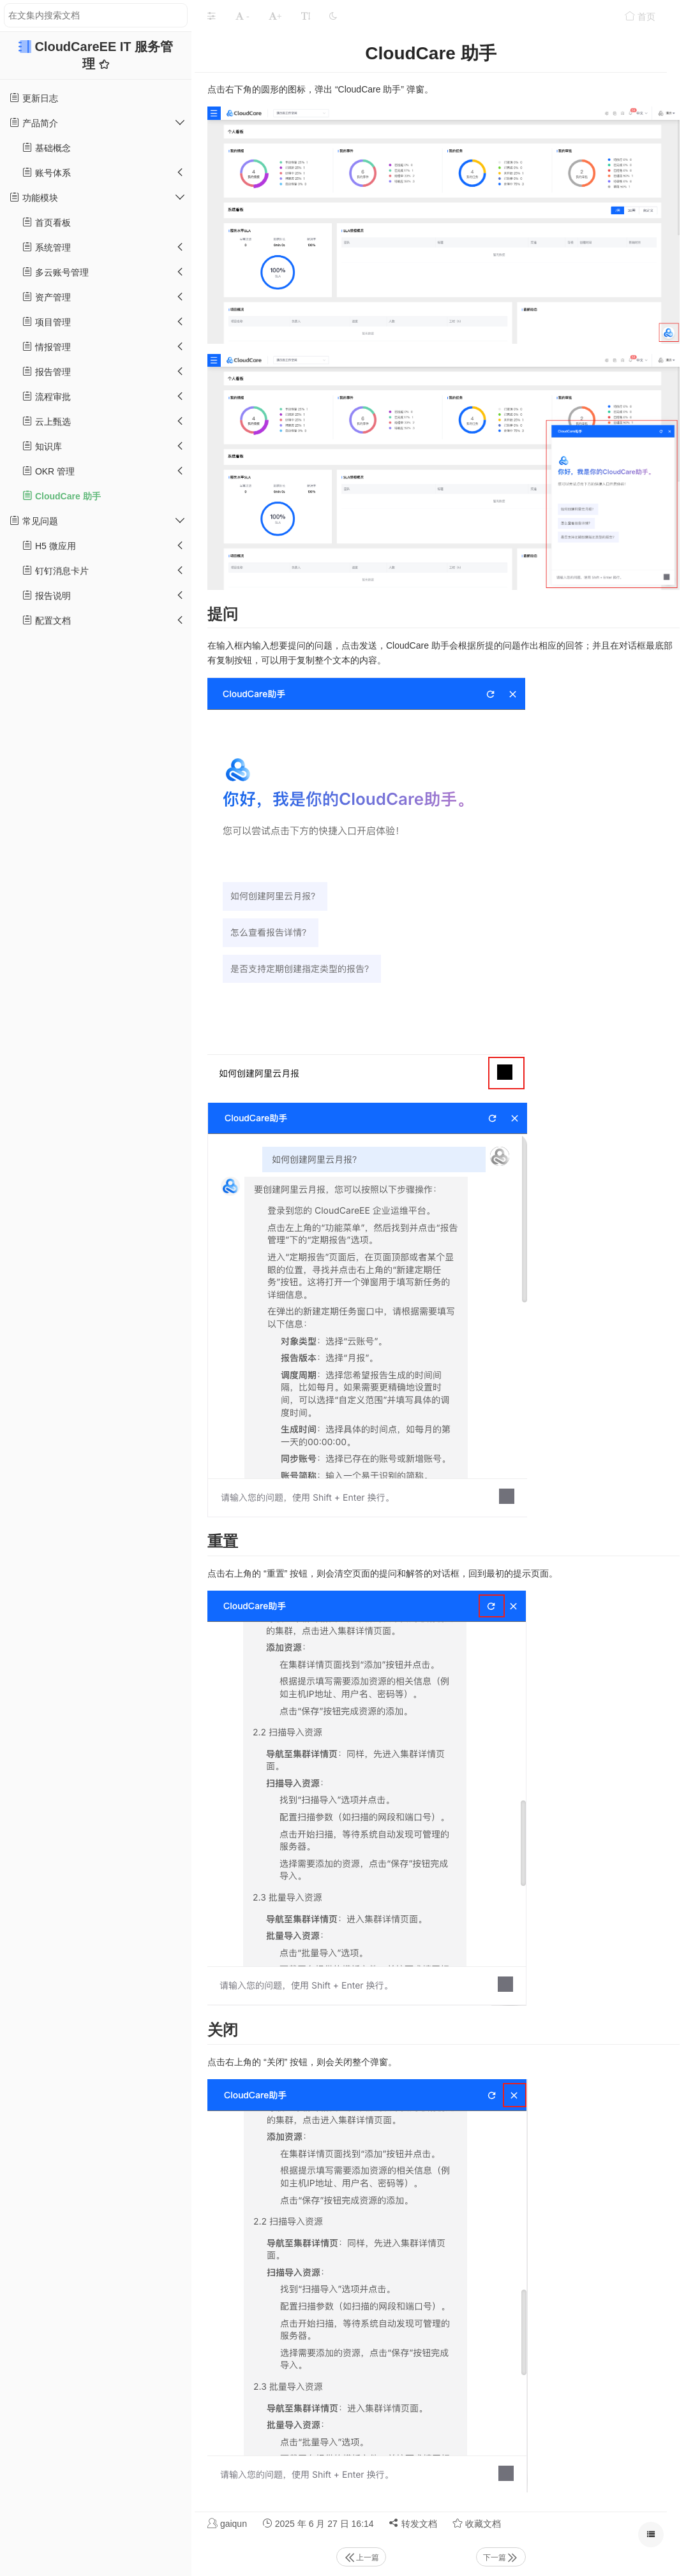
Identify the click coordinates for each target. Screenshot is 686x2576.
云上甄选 (46, 421)
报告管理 (46, 371)
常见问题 (34, 520)
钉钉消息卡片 (55, 570)
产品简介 (34, 122)
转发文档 (413, 2523)
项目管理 (46, 321)
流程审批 (46, 396)
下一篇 (501, 2557)
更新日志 (34, 97)
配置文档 (46, 620)
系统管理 (46, 247)
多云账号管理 (55, 272)
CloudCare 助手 (61, 495)
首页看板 (46, 222)
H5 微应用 (49, 545)
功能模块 (34, 197)
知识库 (42, 446)
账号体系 (46, 172)
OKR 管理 (48, 471)
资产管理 (46, 296)
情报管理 (46, 346)
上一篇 (361, 2557)
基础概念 (46, 147)
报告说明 (46, 595)
